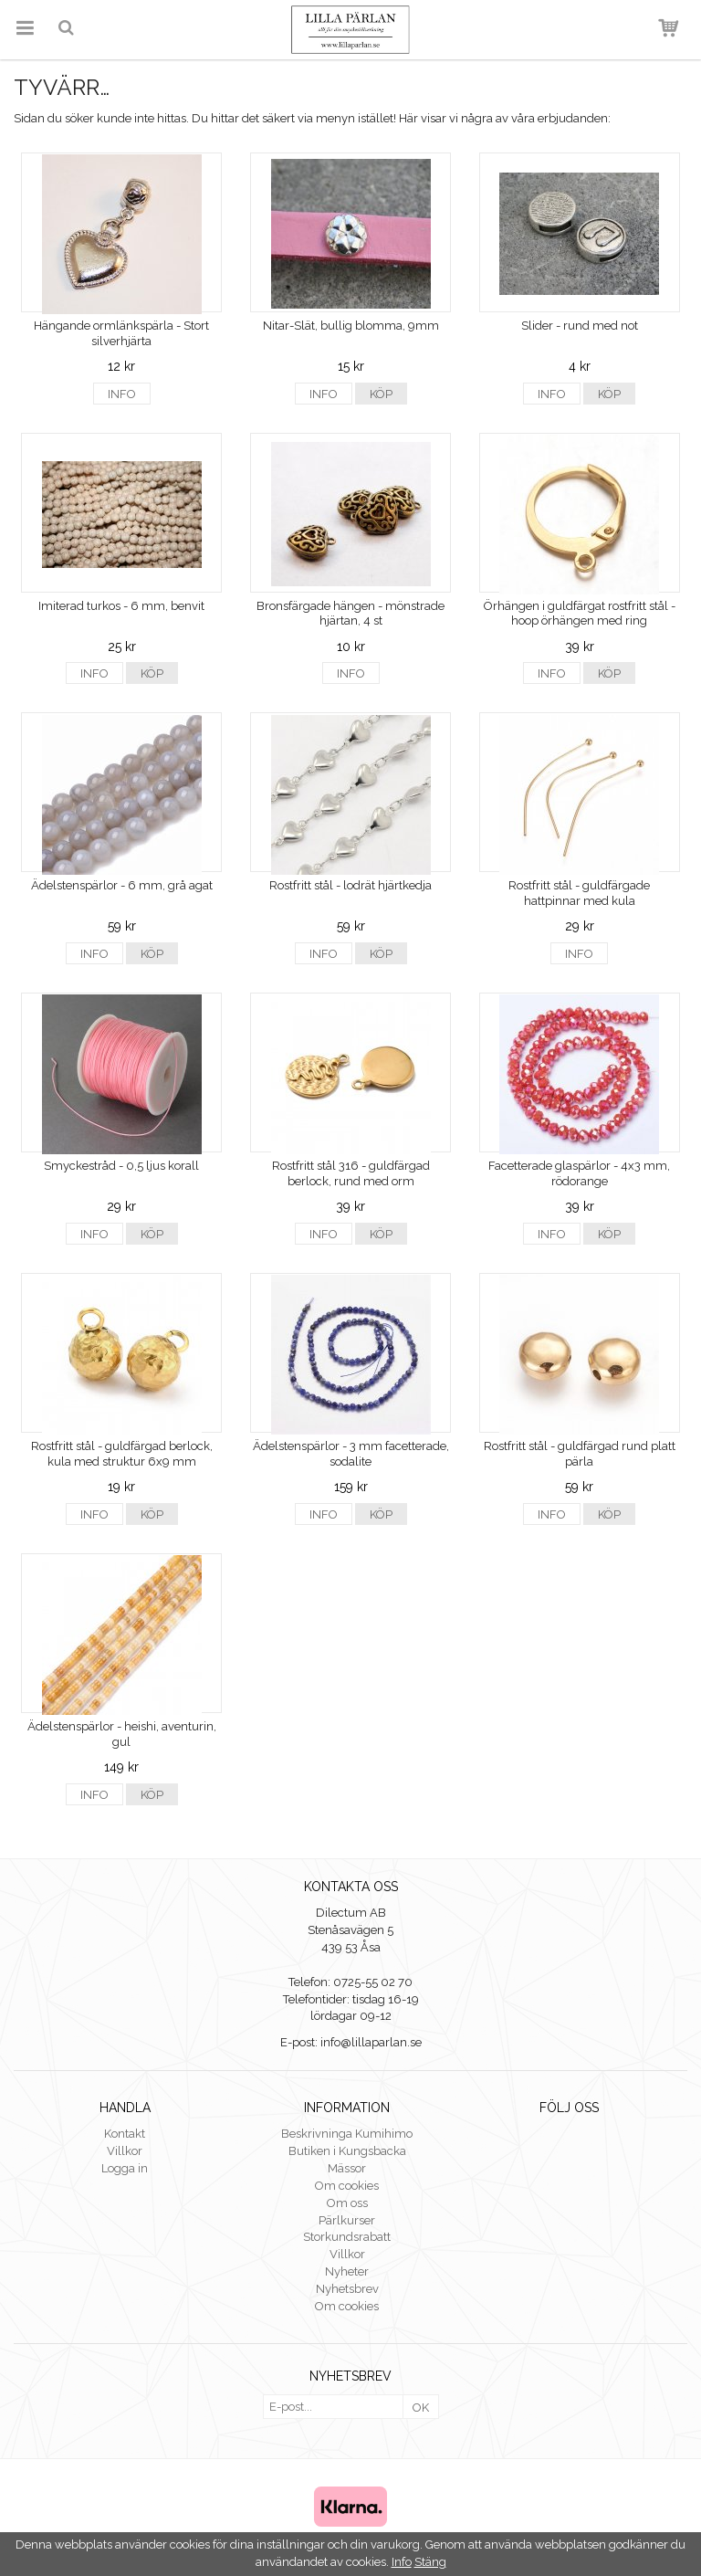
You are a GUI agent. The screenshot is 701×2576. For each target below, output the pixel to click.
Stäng (430, 2562)
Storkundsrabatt (347, 2237)
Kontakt (124, 2133)
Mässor (347, 2168)
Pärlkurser (347, 2220)
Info (122, 394)
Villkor (124, 2151)
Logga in (124, 2168)
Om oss (347, 2203)
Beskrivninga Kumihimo (347, 2133)
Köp (381, 394)
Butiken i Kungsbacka (347, 2151)
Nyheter (347, 2271)
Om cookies (347, 2185)
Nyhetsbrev (347, 2289)
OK (421, 2407)
